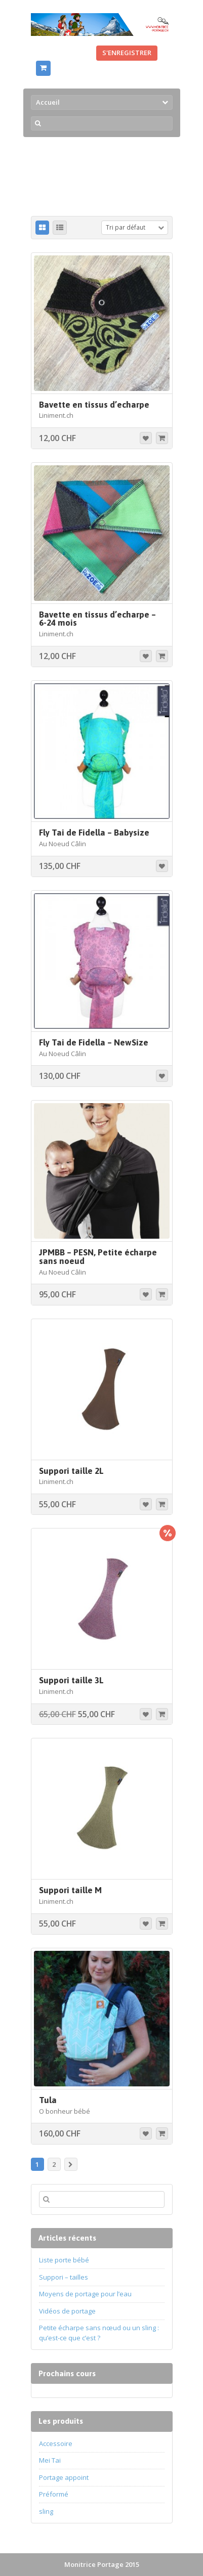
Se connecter (61, 52)
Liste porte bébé (64, 2259)
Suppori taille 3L (71, 1680)
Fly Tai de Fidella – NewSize (93, 1042)
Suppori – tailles (63, 2277)
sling (46, 2511)
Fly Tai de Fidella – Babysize (94, 832)
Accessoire (55, 2443)
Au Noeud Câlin (62, 843)
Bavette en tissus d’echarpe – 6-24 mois (97, 618)
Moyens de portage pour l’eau (85, 2293)
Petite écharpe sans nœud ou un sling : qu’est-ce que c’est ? (99, 2332)
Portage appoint (64, 2477)
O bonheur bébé (64, 2111)
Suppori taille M (70, 1890)
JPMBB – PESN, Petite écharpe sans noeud (98, 1256)
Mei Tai (50, 2460)
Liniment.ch (56, 415)
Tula (48, 2100)
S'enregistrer (126, 52)
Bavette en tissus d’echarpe (94, 405)
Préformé (53, 2494)
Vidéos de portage (67, 2311)
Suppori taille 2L (71, 1471)
